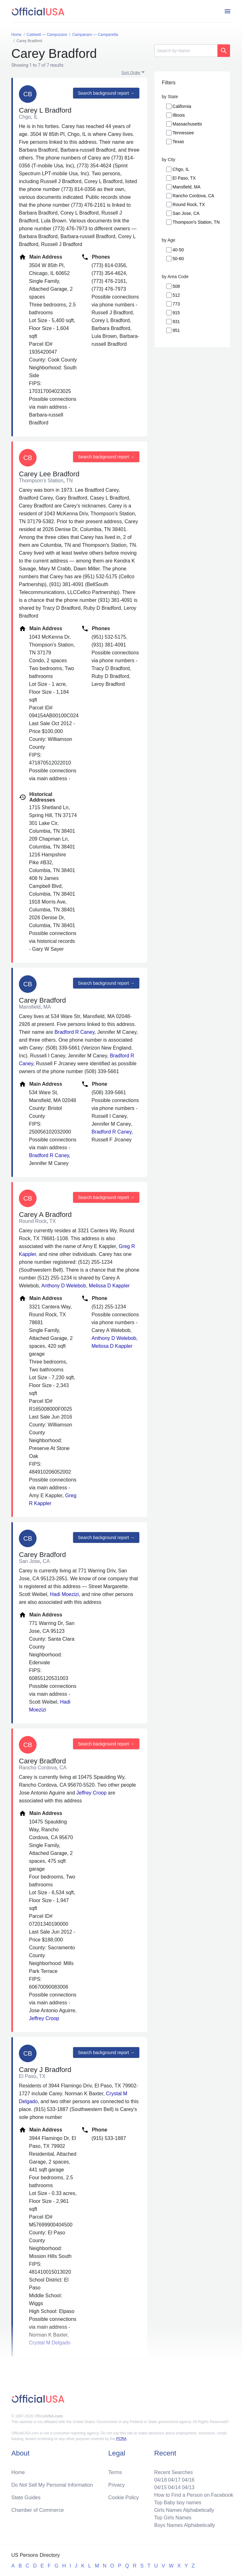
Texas (178, 141)
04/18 (160, 2480)
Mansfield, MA (187, 187)
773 (176, 304)
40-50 (178, 250)
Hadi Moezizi (64, 1594)
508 (176, 286)
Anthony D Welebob (63, 1285)
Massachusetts (187, 124)
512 (176, 295)
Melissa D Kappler (109, 1285)
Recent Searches (173, 2472)
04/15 (160, 2487)
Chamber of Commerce (37, 2510)
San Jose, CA (186, 213)
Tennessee (183, 133)
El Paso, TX (184, 178)
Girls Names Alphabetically (184, 2510)
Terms (115, 2472)
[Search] (185, 50)
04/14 (174, 2487)
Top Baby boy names (177, 2502)
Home (18, 2472)
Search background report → (106, 93)
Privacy (116, 2485)
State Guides (26, 2497)
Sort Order (131, 72)
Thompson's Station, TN (196, 222)
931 (176, 321)
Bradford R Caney (75, 1032)
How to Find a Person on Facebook (193, 2495)
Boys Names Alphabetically (184, 2525)
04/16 (188, 2480)
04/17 (174, 2480)
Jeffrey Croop (91, 1792)
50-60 (178, 258)
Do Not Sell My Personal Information (52, 2485)
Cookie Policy (123, 2497)
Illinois (179, 115)
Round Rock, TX (189, 204)
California (182, 106)
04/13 (188, 2487)
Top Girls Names (172, 2517)
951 (176, 330)
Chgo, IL (181, 169)
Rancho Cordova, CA (193, 196)
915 (176, 313)
